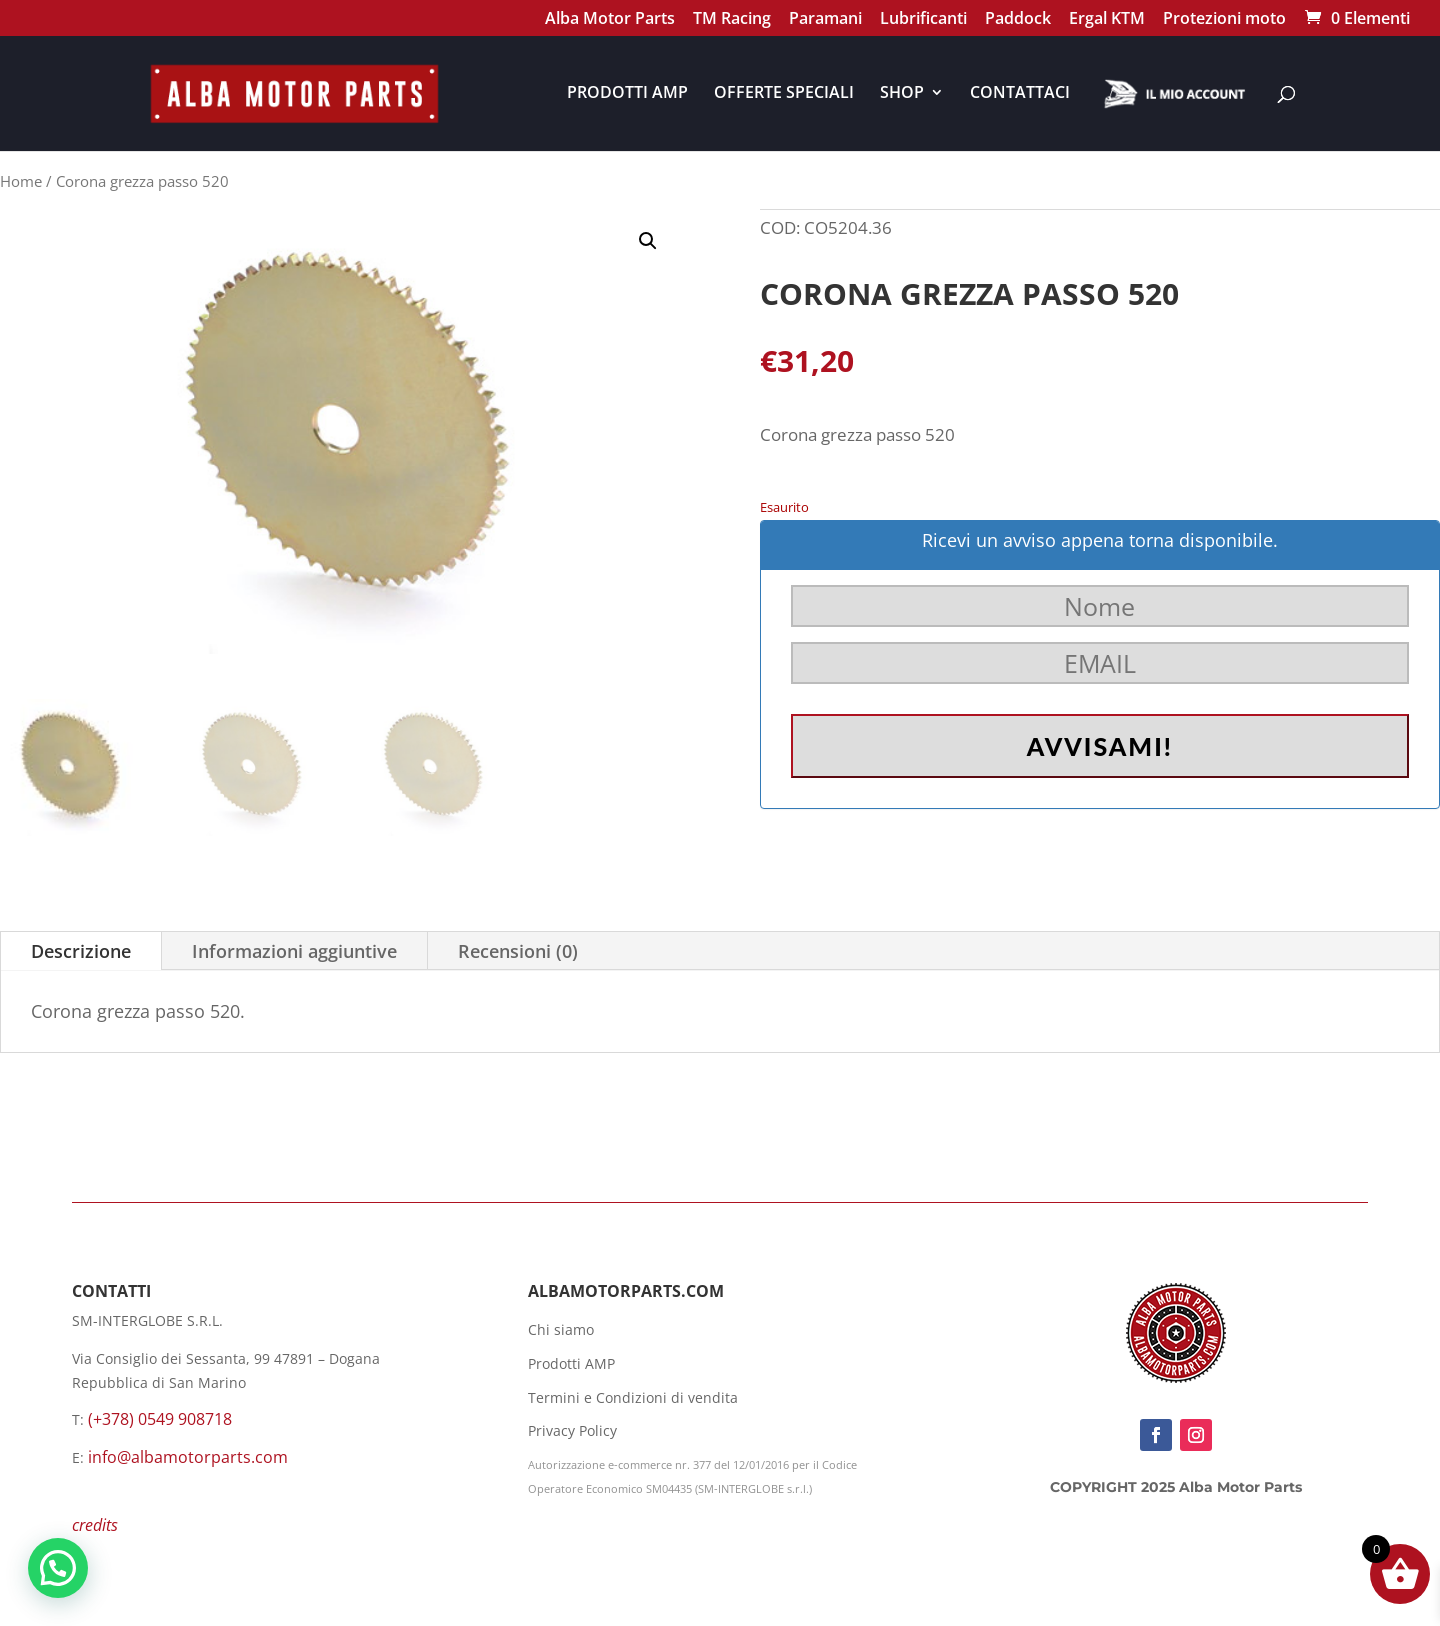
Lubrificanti (923, 20)
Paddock (1018, 20)
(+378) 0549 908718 (160, 1419)
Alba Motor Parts (610, 20)
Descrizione (81, 951)
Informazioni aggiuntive (294, 951)
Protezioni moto (1224, 20)
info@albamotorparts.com (188, 1457)
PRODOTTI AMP (627, 94)
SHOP (902, 94)
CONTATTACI (1020, 94)
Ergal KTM (1107, 20)
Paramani (825, 20)
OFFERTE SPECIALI (784, 94)
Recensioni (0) (518, 951)
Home (21, 181)
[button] (648, 241)
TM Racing (732, 20)
